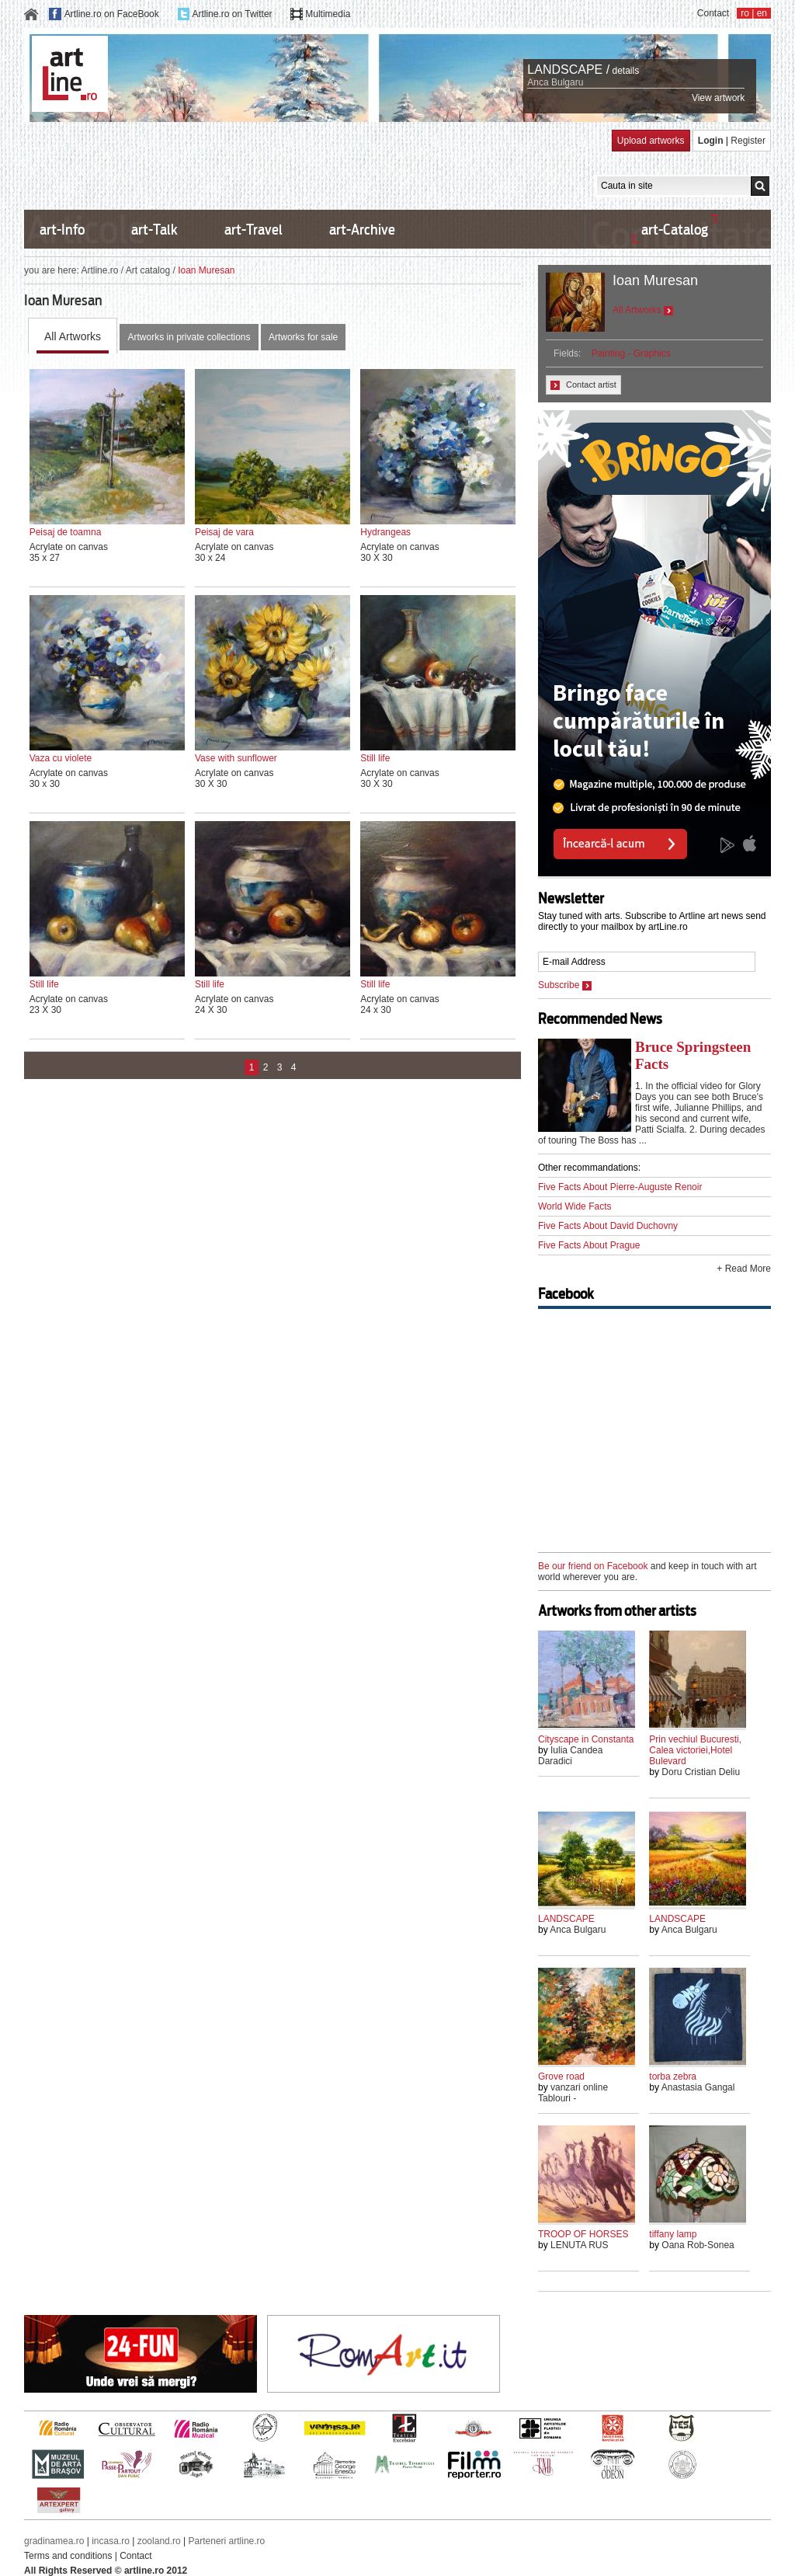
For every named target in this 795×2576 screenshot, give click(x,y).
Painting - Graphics (631, 353)
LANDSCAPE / (568, 69)
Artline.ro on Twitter (232, 14)
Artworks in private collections (188, 337)
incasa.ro (111, 2541)
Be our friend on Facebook (592, 1566)
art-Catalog (674, 229)
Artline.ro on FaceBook (111, 14)
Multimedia (327, 14)
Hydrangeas (385, 532)
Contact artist (583, 385)
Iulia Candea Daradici (570, 1756)
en (762, 13)
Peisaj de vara (224, 532)
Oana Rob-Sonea (697, 2245)
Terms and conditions (68, 2555)
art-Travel (253, 229)
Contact (713, 13)
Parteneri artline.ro (227, 2541)
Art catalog (148, 270)
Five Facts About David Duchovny (608, 1225)
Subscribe (565, 985)
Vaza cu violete (61, 758)
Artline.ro (99, 270)
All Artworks (72, 336)
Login (711, 140)
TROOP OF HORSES (583, 2234)
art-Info (62, 229)
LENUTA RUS (579, 2245)
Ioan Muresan (655, 280)
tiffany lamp (672, 2234)
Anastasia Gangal (698, 2087)
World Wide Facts (574, 1206)
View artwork (718, 97)
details (626, 70)
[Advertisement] (306, 165)
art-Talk (154, 229)
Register (748, 140)
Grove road (561, 2076)
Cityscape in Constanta (586, 1739)
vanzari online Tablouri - (573, 2093)
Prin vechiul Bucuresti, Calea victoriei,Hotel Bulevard (695, 1750)
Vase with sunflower (236, 758)
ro (745, 13)
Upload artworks (651, 140)
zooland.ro (159, 2541)
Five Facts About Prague (589, 1245)
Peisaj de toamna (66, 532)
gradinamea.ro (54, 2541)
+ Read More (744, 1268)
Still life (375, 758)
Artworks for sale (303, 337)
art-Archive (362, 229)
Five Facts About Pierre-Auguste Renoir (620, 1187)
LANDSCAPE (566, 1918)
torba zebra (672, 2076)
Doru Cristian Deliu (700, 1772)
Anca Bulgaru (555, 82)
